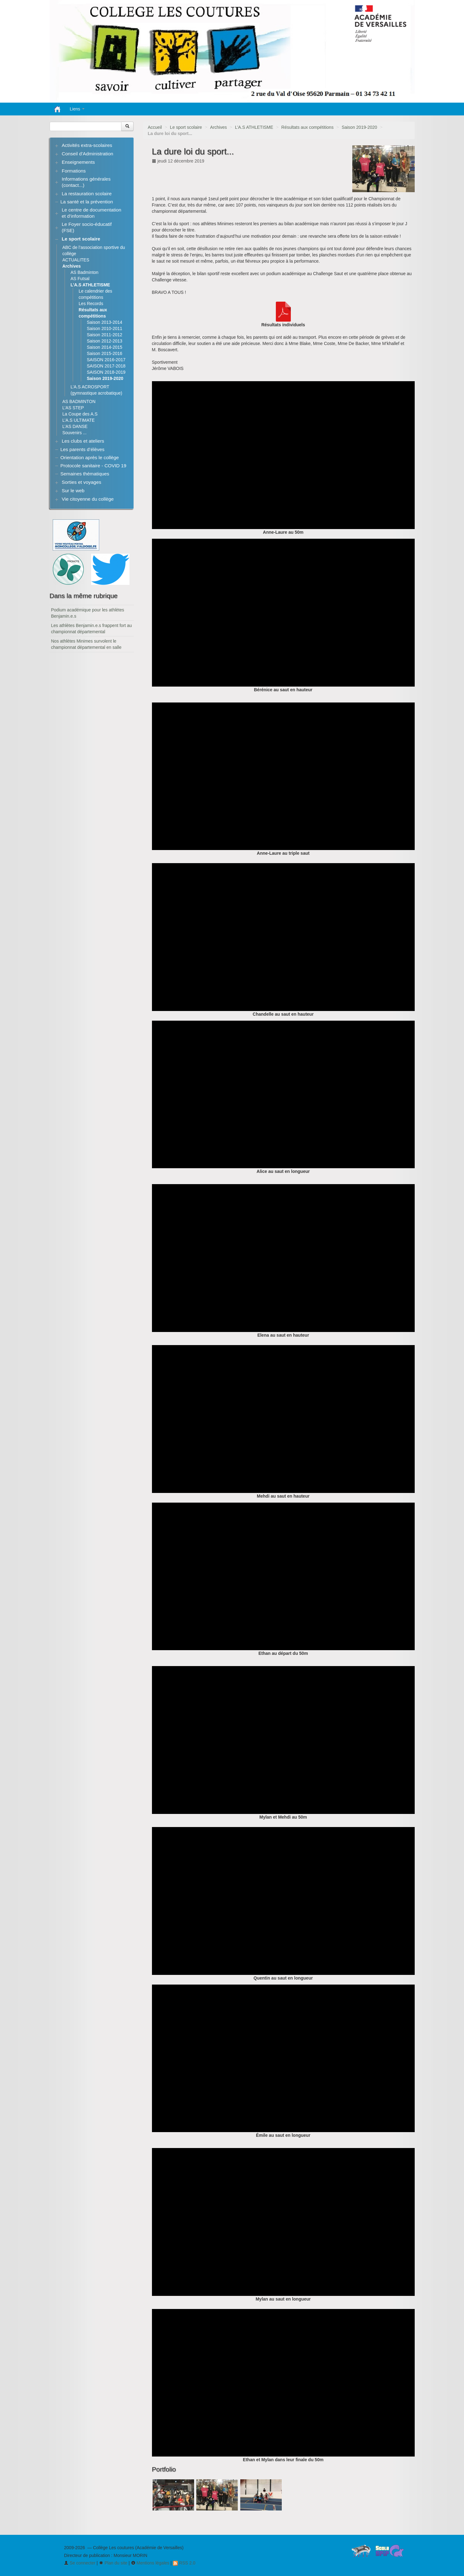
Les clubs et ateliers (83, 441)
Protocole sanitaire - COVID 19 (93, 465)
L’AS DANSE (75, 426)
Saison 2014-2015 (104, 347)
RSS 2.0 (184, 2562)
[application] (283, 455)
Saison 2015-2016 (104, 353)
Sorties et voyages (81, 482)
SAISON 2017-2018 (106, 365)
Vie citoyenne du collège (88, 499)
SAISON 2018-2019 (106, 372)
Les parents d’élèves (83, 449)
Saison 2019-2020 (359, 127)
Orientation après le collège (90, 457)
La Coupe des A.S (80, 413)
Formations (74, 170)
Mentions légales (150, 2562)
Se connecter (79, 2562)
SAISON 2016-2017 (106, 359)
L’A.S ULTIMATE (78, 420)
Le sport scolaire (186, 127)
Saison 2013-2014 (104, 322)
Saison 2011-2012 (104, 334)
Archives (218, 127)
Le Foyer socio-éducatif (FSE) (87, 227)
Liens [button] (77, 108)
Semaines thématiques (85, 473)
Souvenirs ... (74, 432)
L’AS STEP (73, 407)
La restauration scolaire (87, 193)
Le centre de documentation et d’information (91, 213)
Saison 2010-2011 (104, 328)
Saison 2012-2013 (104, 340)
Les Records (91, 303)
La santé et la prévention (87, 201)
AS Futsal (80, 278)
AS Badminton (85, 272)
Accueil (155, 127)
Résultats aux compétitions (307, 127)
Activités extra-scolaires (87, 145)
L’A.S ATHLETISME (254, 127)
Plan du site (113, 2562)
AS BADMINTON (78, 401)
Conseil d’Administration (87, 153)
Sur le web (73, 490)
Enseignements (78, 162)
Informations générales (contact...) (86, 182)
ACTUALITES (75, 259)
